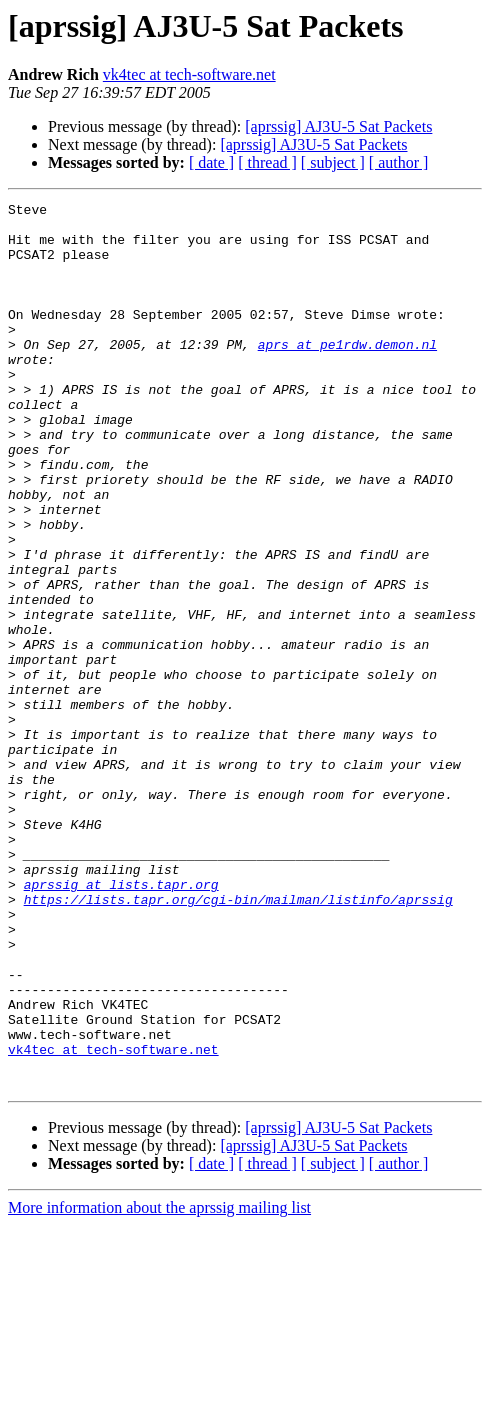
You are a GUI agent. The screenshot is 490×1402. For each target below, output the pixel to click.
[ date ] (211, 162)
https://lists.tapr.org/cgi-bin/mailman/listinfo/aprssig (238, 1040)
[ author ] (399, 162)
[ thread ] (267, 162)
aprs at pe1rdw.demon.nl (347, 374)
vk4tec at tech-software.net (189, 74)
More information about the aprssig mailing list (159, 1384)
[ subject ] (333, 162)
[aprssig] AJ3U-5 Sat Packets (338, 126)
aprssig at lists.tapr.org (121, 1022)
